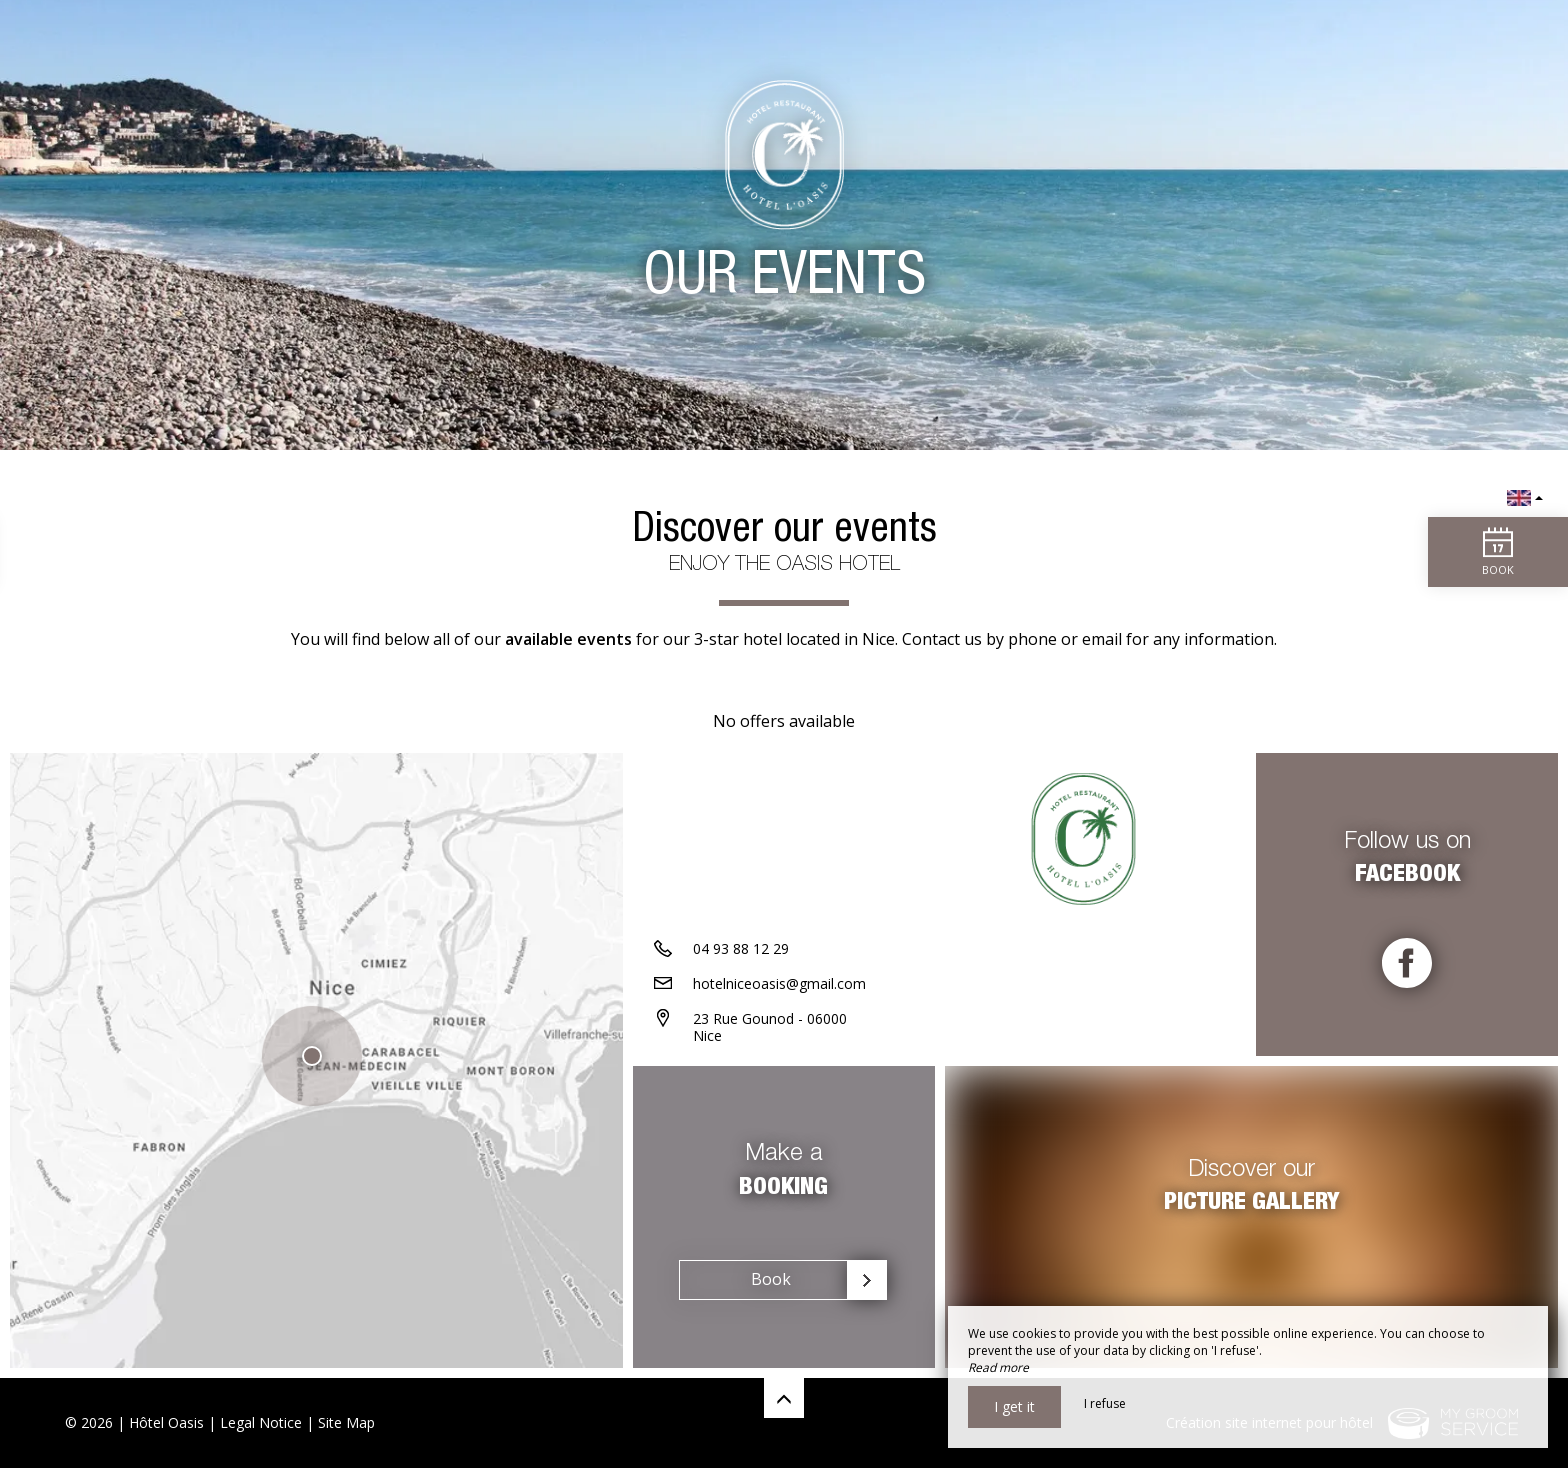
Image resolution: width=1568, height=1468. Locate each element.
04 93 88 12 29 (741, 948)
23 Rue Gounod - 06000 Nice (770, 1027)
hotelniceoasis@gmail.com (779, 983)
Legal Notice (261, 1422)
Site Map (346, 1422)
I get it (1014, 1406)
